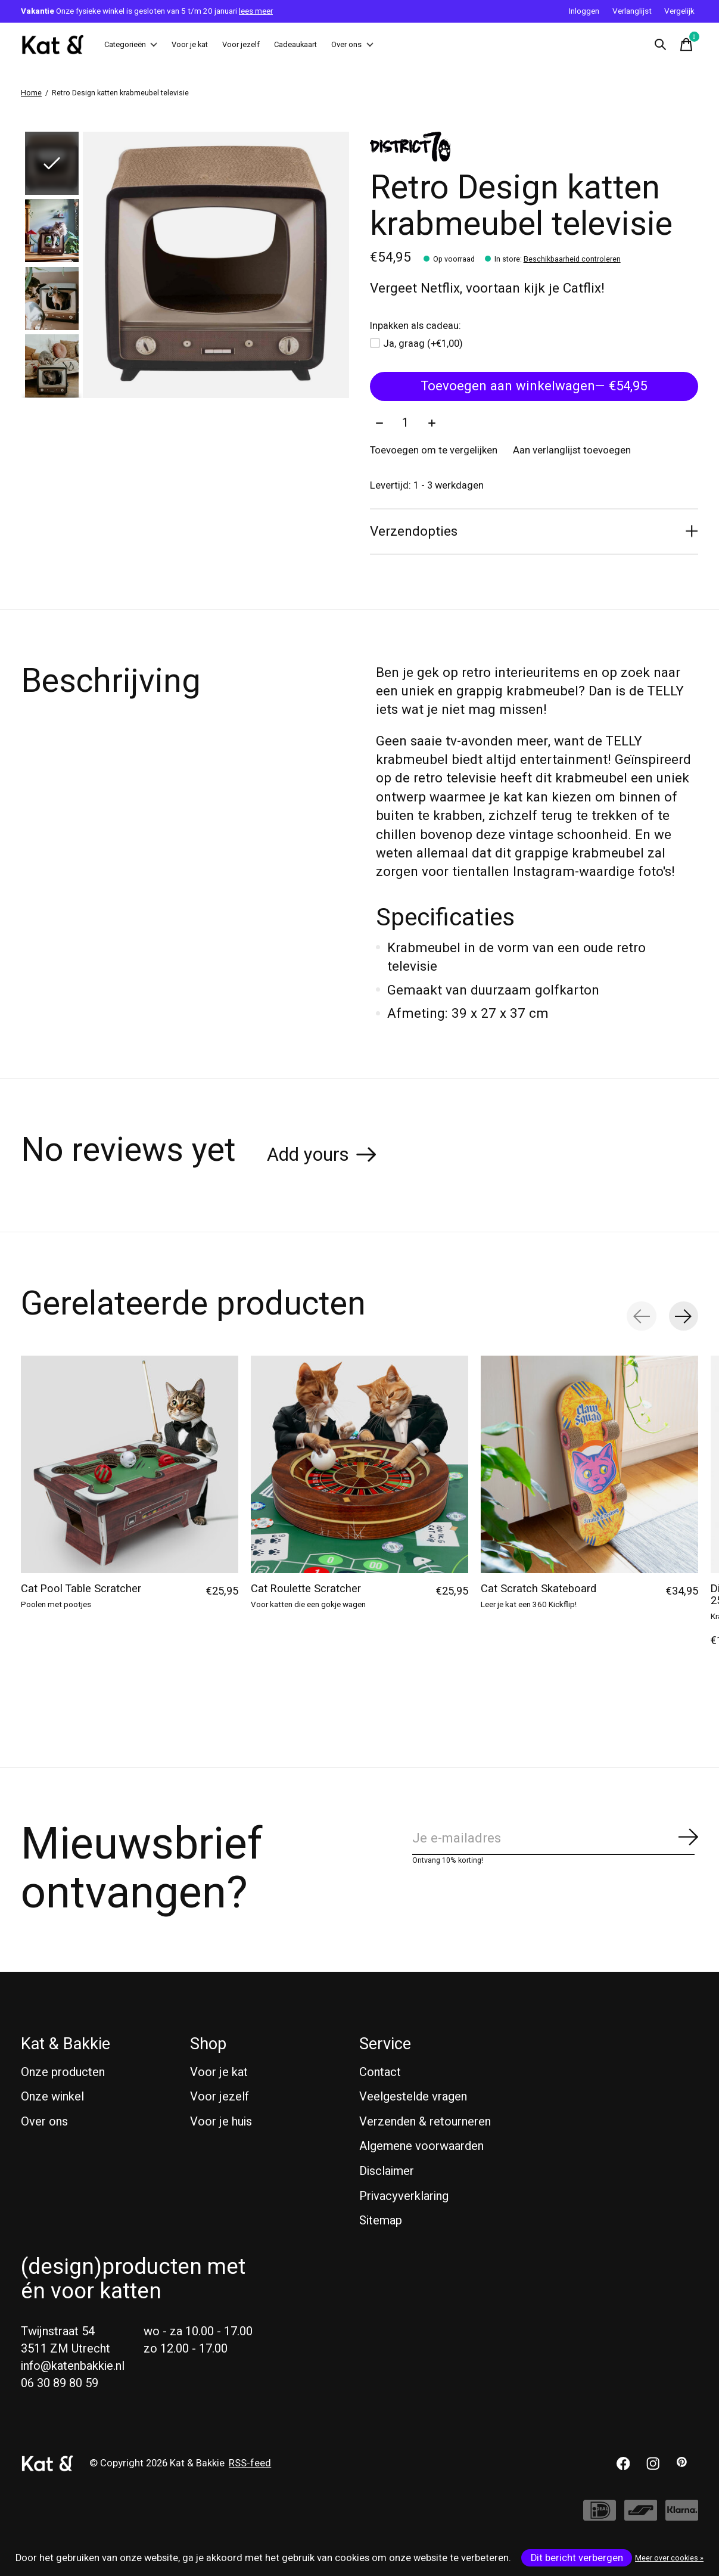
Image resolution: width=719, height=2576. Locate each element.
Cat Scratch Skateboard (538, 1591)
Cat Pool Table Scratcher (81, 1591)
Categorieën (140, 45)
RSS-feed (250, 2465)
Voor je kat (215, 45)
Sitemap (380, 2222)
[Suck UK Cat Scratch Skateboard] (589, 1466)
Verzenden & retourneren (425, 2123)
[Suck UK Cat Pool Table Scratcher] (129, 1466)
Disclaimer (386, 2173)
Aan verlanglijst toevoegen (572, 452)
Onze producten (63, 2074)
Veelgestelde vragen (413, 2098)
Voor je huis (221, 2123)
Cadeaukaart (354, 45)
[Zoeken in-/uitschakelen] (660, 45)
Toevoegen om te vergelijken (433, 452)
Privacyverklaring (404, 2198)
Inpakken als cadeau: (415, 326)
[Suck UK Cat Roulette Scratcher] (359, 1466)
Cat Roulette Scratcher (306, 1591)
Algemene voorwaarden (421, 2148)
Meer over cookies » (669, 2558)
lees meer (256, 11)
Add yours (308, 1156)
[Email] (555, 1840)
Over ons (426, 45)
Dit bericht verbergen (577, 2558)
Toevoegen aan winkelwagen (534, 386)
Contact (380, 2074)
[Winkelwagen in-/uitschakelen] (686, 45)
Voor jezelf (282, 45)
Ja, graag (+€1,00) (423, 344)
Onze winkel (52, 2098)
